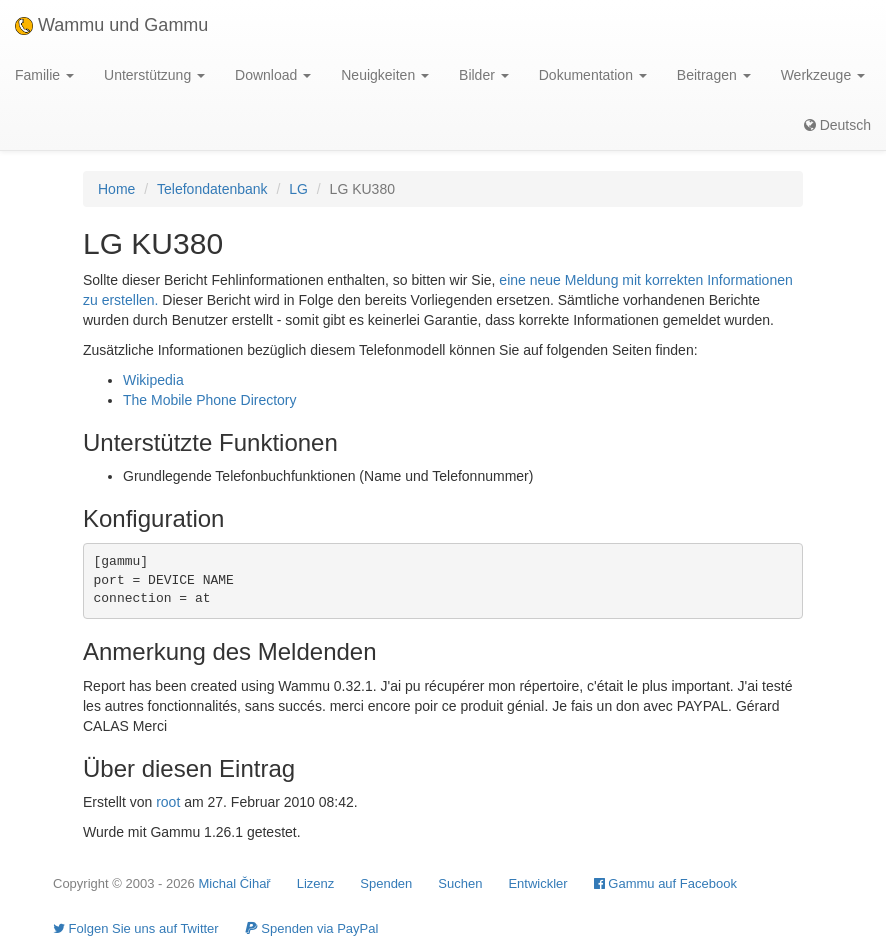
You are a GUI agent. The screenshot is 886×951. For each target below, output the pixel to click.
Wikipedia (153, 380)
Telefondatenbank (212, 189)
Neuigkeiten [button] (385, 75)
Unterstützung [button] (154, 75)
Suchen (460, 883)
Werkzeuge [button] (823, 75)
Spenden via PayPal (312, 928)
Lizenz (316, 883)
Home (116, 189)
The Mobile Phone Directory (210, 400)
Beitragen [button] (714, 75)
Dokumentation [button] (593, 75)
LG (298, 189)
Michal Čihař (234, 883)
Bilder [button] (484, 75)
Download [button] (273, 75)
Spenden (386, 883)
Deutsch (837, 125)
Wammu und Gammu (111, 25)
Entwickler (537, 883)
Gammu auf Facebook (665, 883)
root (168, 802)
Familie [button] (44, 75)
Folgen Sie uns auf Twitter (136, 928)
